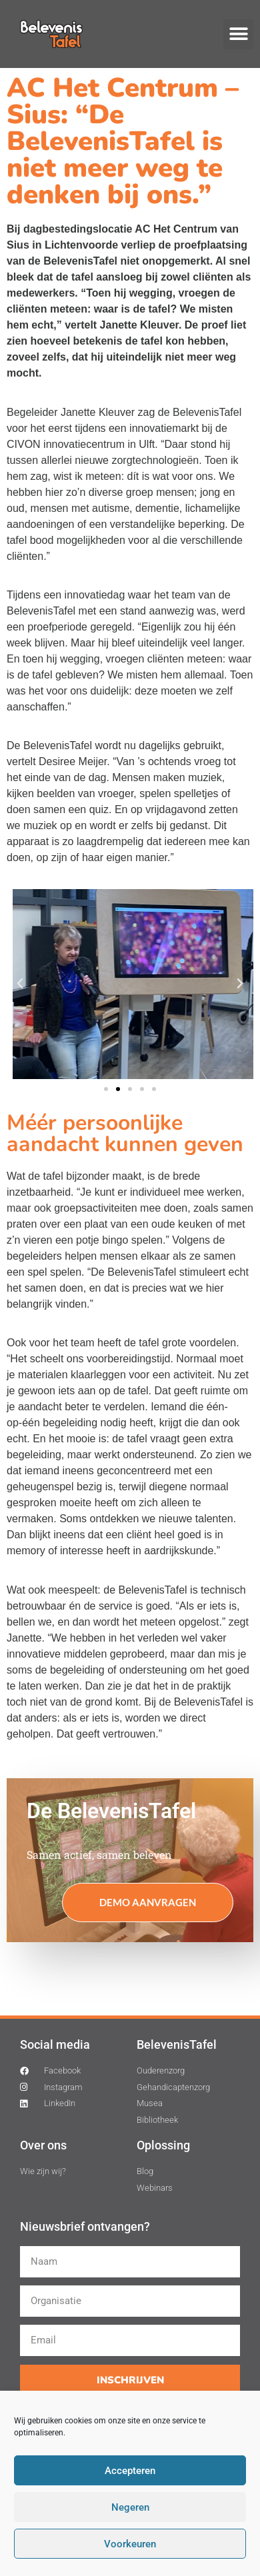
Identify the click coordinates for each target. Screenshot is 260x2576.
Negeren (130, 2507)
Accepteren (130, 2471)
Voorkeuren (130, 2544)
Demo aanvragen (147, 1902)
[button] (238, 34)
